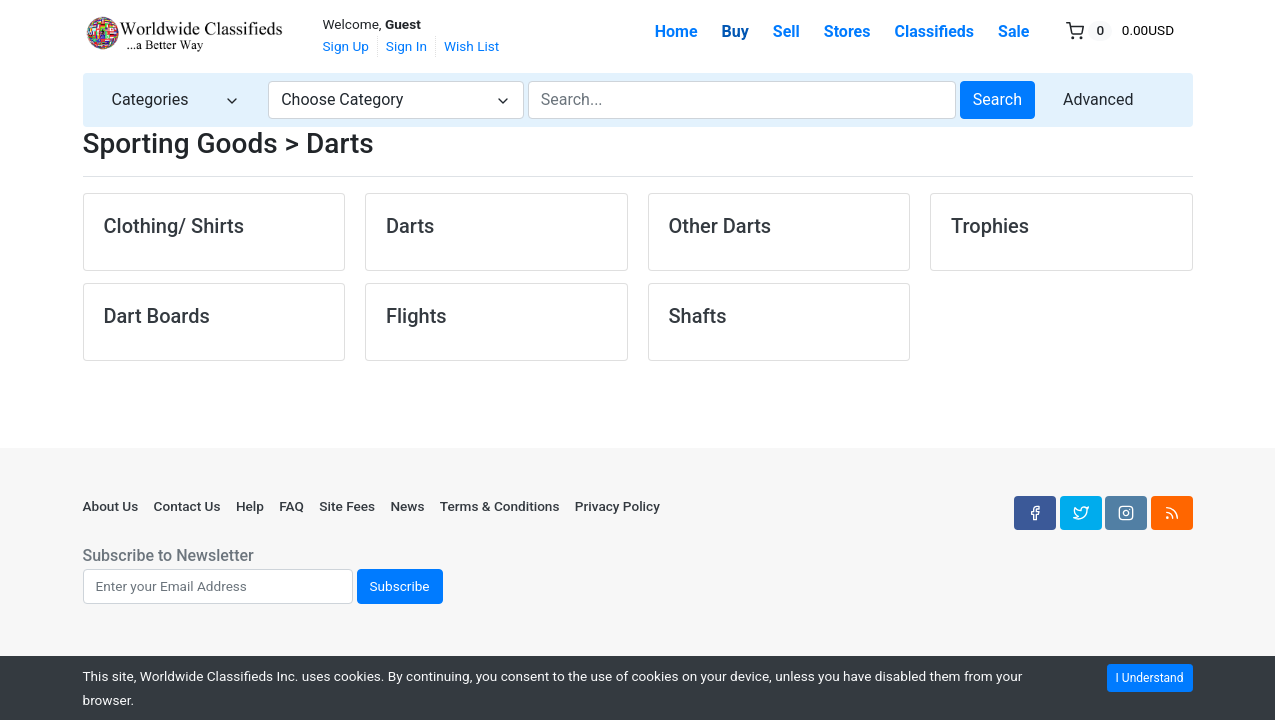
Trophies (990, 226)
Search (997, 99)
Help (250, 506)
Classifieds (934, 31)
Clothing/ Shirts (174, 226)
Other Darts (720, 226)
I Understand (1150, 678)
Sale (1013, 31)
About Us (111, 506)
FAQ (291, 506)
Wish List (471, 46)
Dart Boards (157, 316)
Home (676, 31)
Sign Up (346, 46)
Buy (735, 31)
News (407, 506)
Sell (786, 31)
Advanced (1098, 99)
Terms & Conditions (500, 506)
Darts (410, 226)
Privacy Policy (617, 506)
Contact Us (187, 506)
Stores (847, 31)
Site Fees (347, 506)
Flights (416, 316)
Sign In (406, 46)
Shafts (698, 316)
